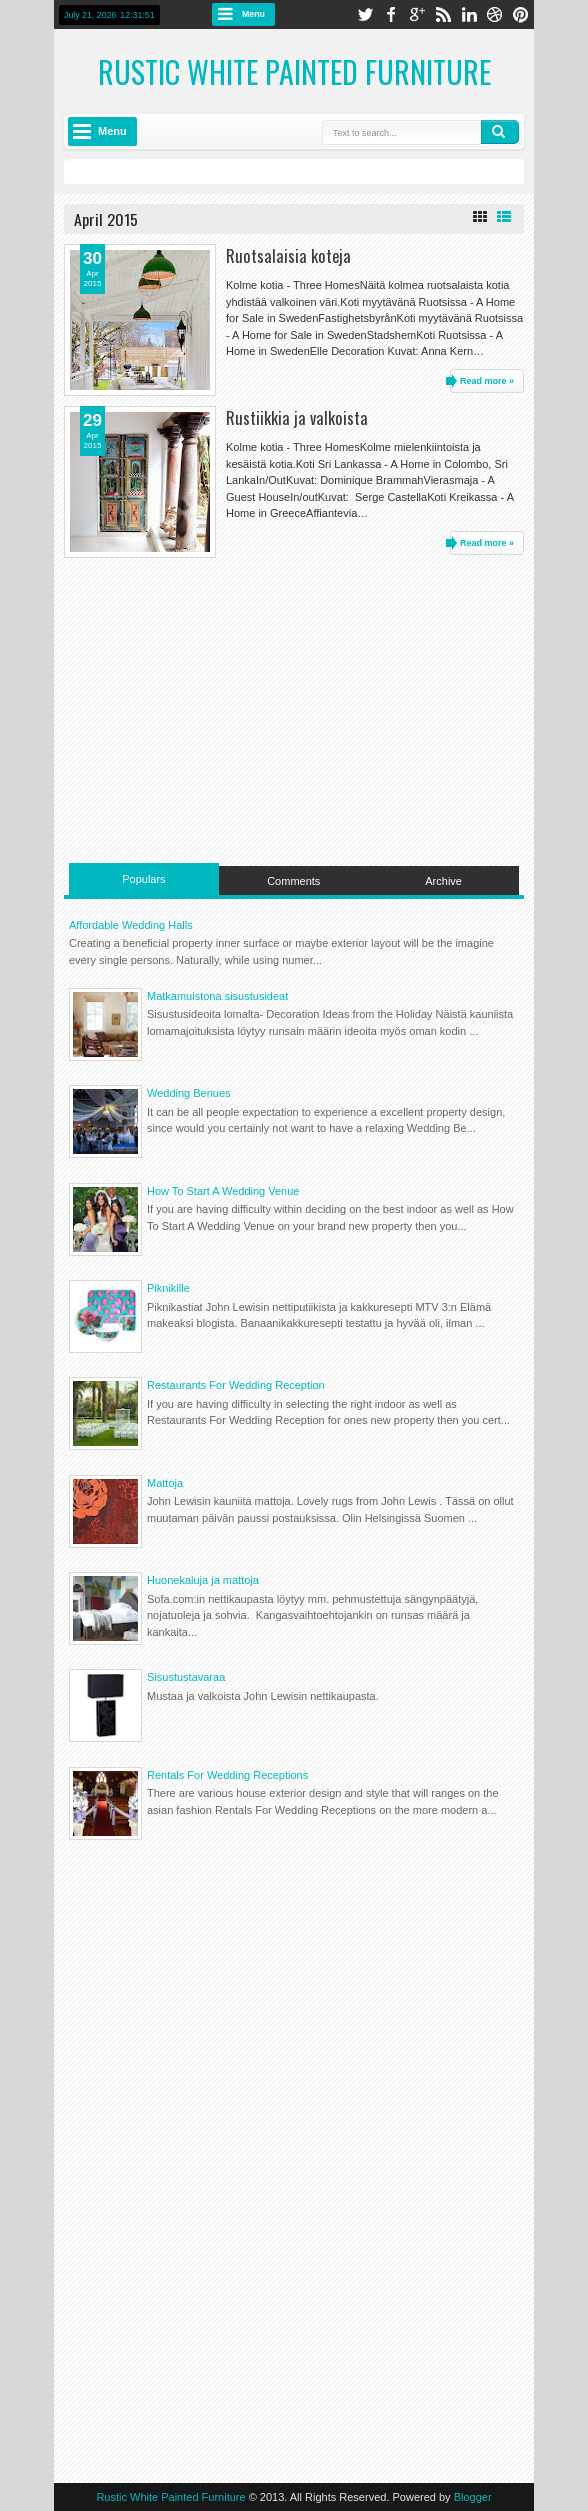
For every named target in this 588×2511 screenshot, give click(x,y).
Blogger (473, 2497)
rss (443, 14)
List (504, 217)
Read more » (487, 381)
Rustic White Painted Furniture (294, 71)
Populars (143, 879)
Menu (253, 14)
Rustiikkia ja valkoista (297, 417)
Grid (480, 217)
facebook (391, 14)
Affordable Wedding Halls (131, 925)
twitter (365, 14)
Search (500, 132)
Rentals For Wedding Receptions (227, 1775)
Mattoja (165, 1483)
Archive (443, 881)
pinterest (521, 14)
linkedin (469, 14)
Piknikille (168, 1288)
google (417, 14)
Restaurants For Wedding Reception (236, 1385)
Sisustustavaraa (186, 1677)
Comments (293, 881)
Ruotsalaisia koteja (288, 255)
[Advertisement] (294, 708)
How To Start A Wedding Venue (223, 1191)
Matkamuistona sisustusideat (217, 996)
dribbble (495, 14)
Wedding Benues (189, 1093)
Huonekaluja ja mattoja (203, 1580)
